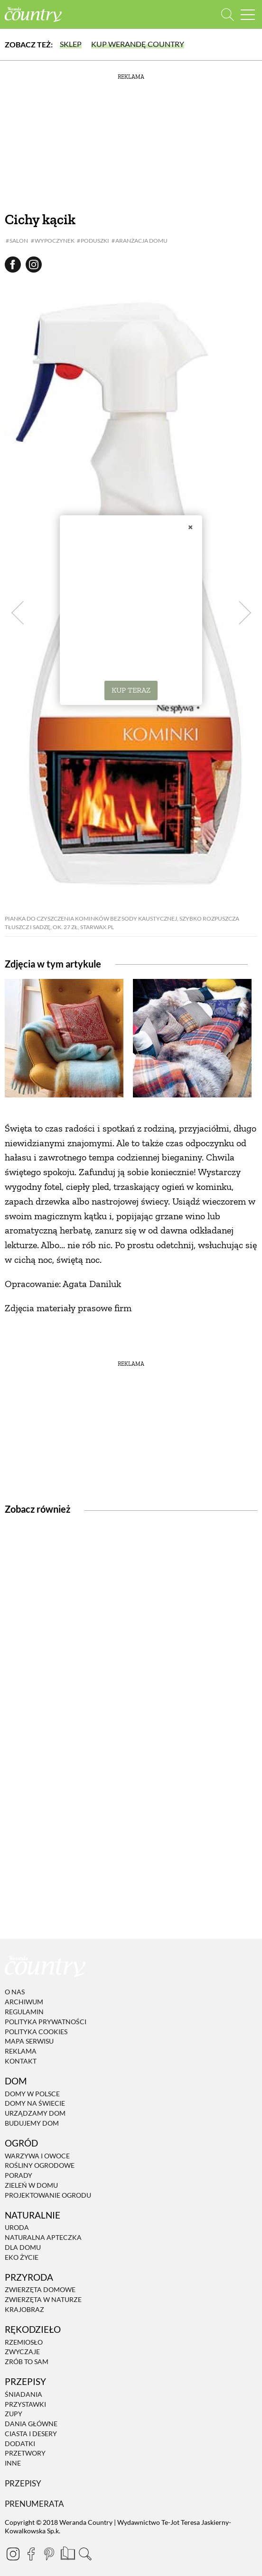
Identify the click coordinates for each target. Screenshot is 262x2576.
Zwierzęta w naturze (43, 2299)
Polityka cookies (36, 2032)
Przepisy (23, 2483)
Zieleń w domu (31, 2185)
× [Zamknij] (190, 526)
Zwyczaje (22, 2352)
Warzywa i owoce (37, 2156)
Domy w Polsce (32, 2094)
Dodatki (20, 2443)
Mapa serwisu (29, 2041)
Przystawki (25, 2404)
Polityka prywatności (45, 2022)
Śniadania (23, 2394)
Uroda (17, 2228)
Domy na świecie (35, 2104)
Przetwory (25, 2453)
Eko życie (21, 2257)
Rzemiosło (24, 2342)
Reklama (21, 2051)
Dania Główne (31, 2424)
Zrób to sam (26, 2361)
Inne (13, 2463)
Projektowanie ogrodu (48, 2195)
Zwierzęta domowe (40, 2290)
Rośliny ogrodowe (40, 2166)
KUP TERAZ (131, 689)
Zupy (13, 2414)
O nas (15, 1992)
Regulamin (24, 2012)
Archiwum (24, 2002)
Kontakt (21, 2061)
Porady (18, 2175)
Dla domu (23, 2247)
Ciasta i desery (31, 2434)
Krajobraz (24, 2309)
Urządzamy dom (35, 2113)
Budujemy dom (32, 2123)
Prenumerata (34, 2504)
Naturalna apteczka (43, 2237)
